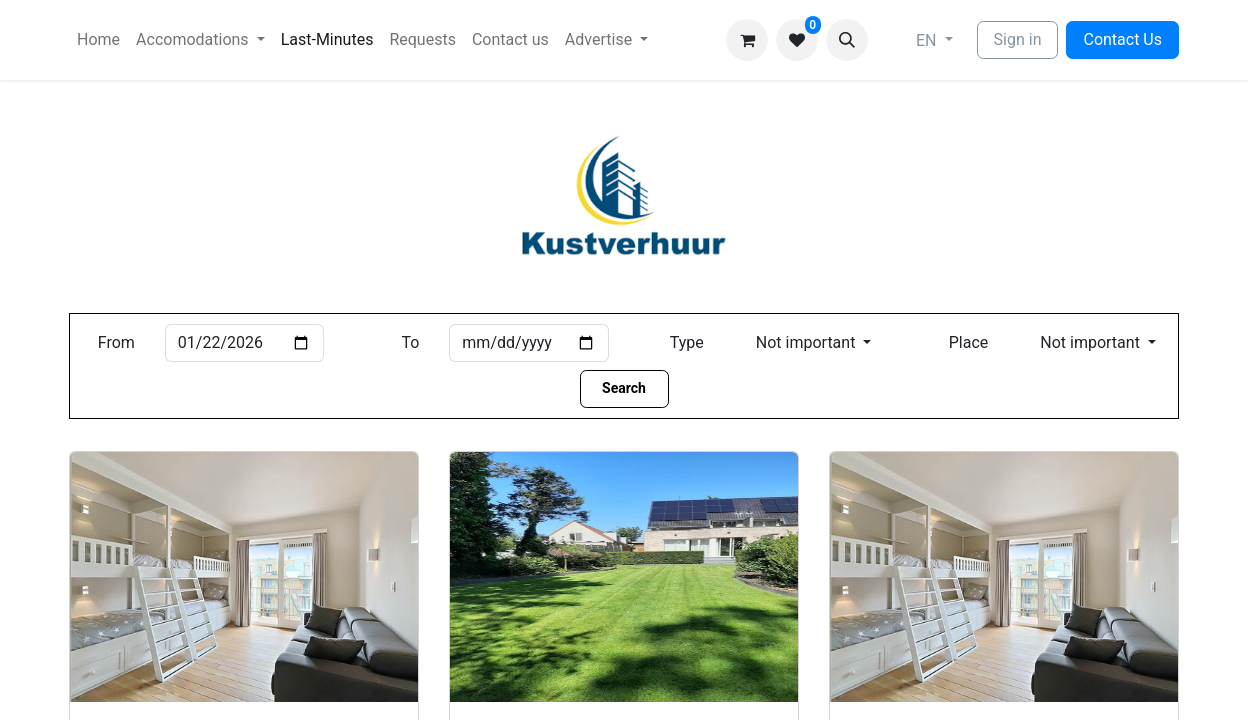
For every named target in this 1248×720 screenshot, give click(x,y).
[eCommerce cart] (747, 40)
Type (687, 342)
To (410, 342)
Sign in (1018, 39)
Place (969, 342)
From (116, 342)
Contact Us (1122, 39)
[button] (847, 40)
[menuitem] (98, 40)
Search (624, 388)
